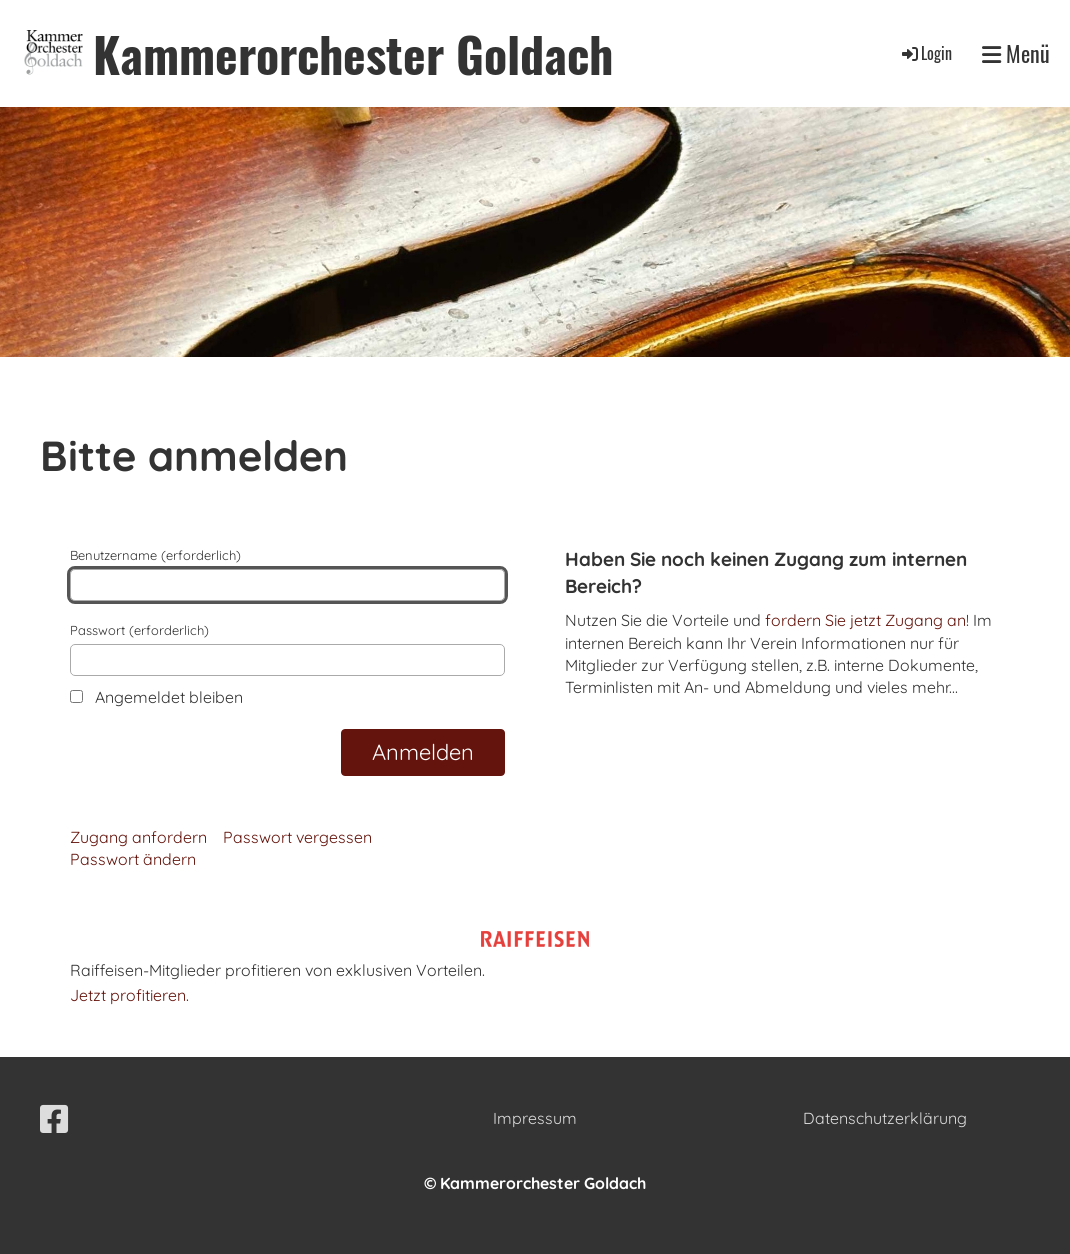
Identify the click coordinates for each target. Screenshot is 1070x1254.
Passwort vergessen (297, 837)
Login (925, 53)
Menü (1016, 53)
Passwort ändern (133, 859)
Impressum (535, 1118)
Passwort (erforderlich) (287, 649)
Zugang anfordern (138, 837)
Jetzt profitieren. (129, 995)
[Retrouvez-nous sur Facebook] (54, 1119)
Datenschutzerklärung (885, 1118)
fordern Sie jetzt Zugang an (865, 620)
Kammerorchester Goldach (353, 53)
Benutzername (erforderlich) (287, 574)
